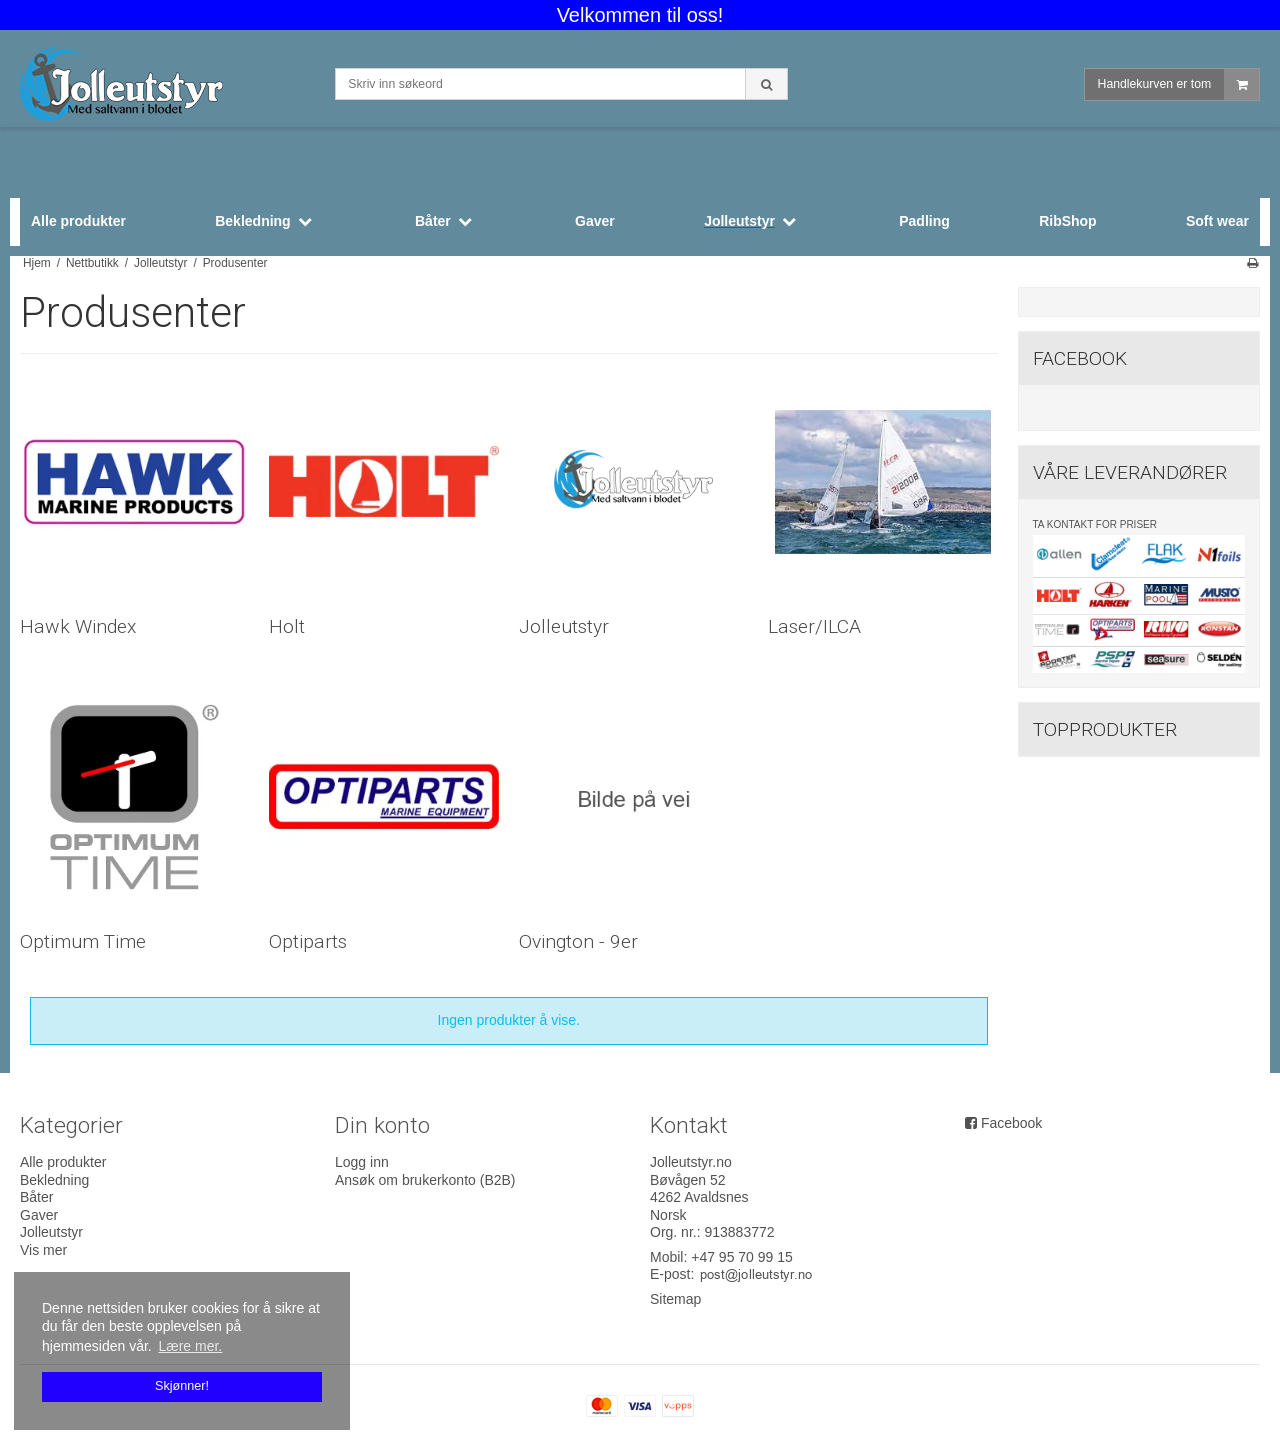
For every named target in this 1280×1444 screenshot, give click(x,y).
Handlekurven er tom (1178, 84)
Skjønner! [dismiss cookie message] (182, 1386)
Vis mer (43, 1250)
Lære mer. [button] (190, 1346)
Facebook (1011, 1123)
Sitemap (675, 1299)
